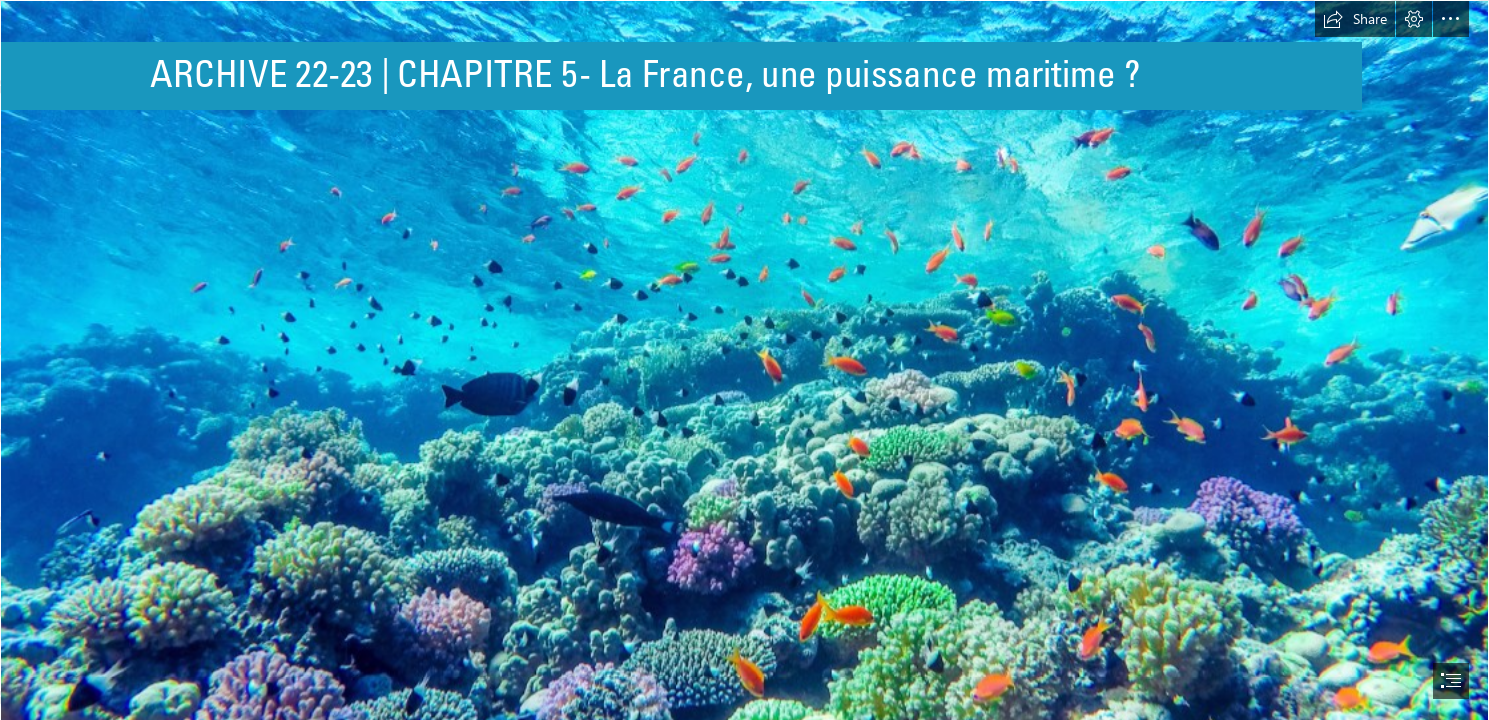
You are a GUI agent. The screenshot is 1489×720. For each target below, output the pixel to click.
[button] (1355, 19)
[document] (744, 360)
